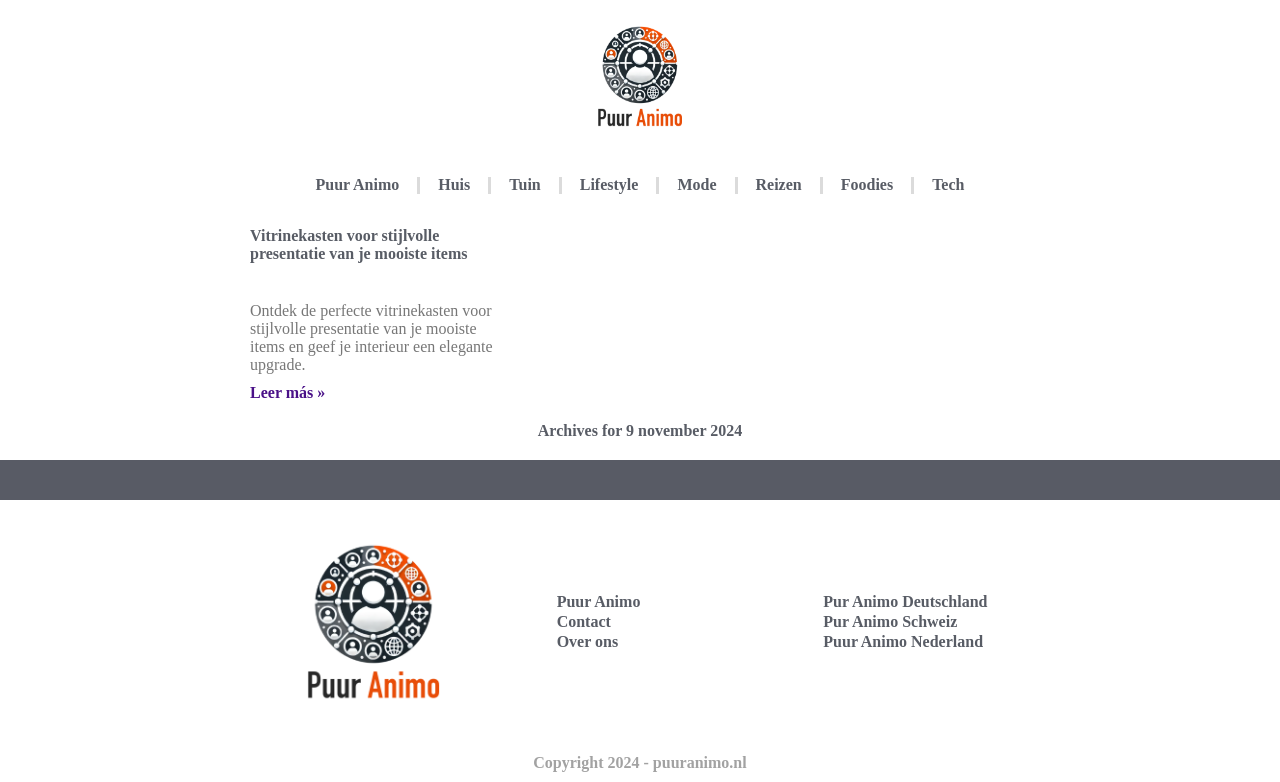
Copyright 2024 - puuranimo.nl (639, 762)
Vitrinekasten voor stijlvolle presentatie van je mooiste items (358, 244)
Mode (696, 184)
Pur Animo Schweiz (890, 621)
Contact (584, 621)
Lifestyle (609, 184)
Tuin (524, 184)
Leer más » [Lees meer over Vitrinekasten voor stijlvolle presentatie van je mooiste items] (287, 392)
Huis (454, 184)
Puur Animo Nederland (903, 641)
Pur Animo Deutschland (905, 601)
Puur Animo (358, 184)
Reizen (779, 184)
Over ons (587, 641)
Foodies (867, 184)
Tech (948, 184)
